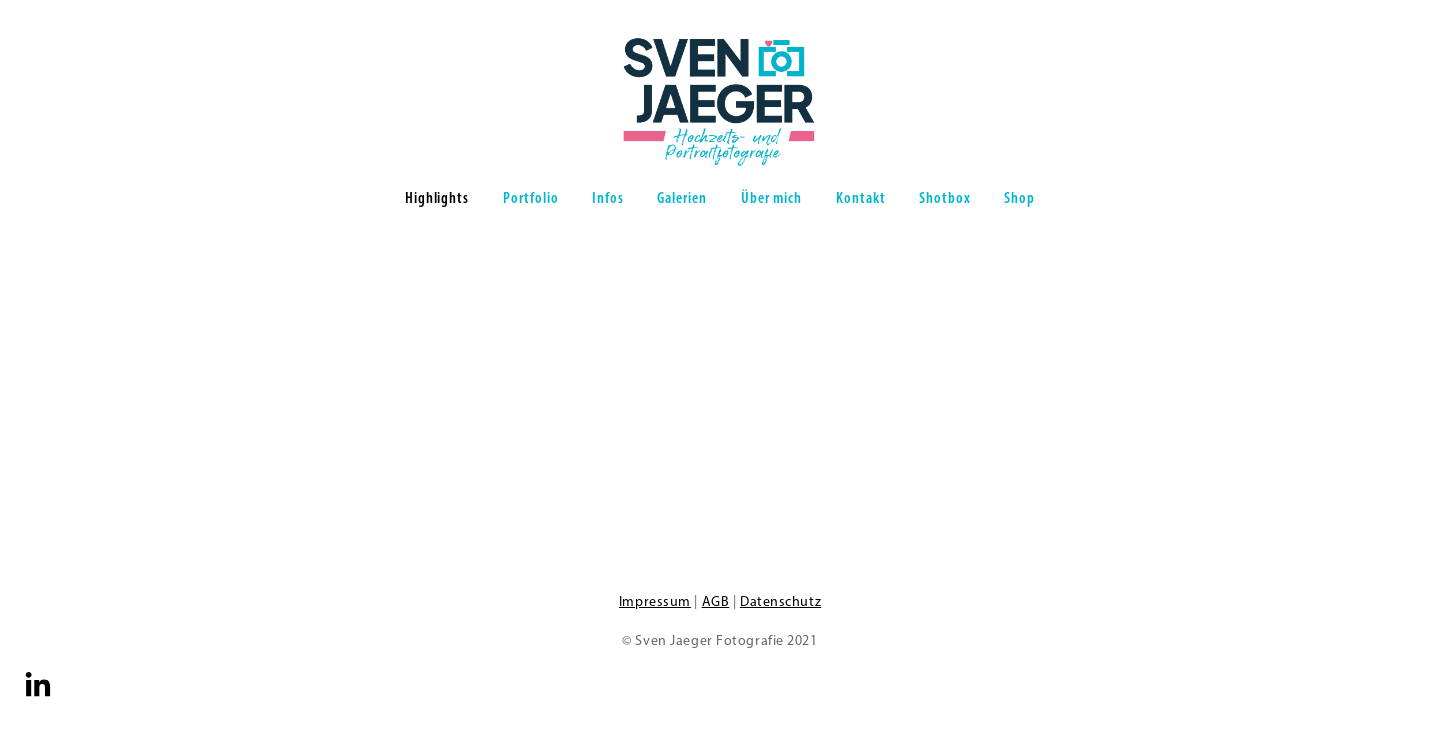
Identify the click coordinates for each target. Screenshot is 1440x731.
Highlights (437, 197)
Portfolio (531, 197)
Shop (1019, 197)
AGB (716, 601)
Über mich (772, 197)
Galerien (682, 197)
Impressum (655, 601)
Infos (608, 197)
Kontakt (861, 197)
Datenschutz (780, 601)
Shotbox (945, 197)
